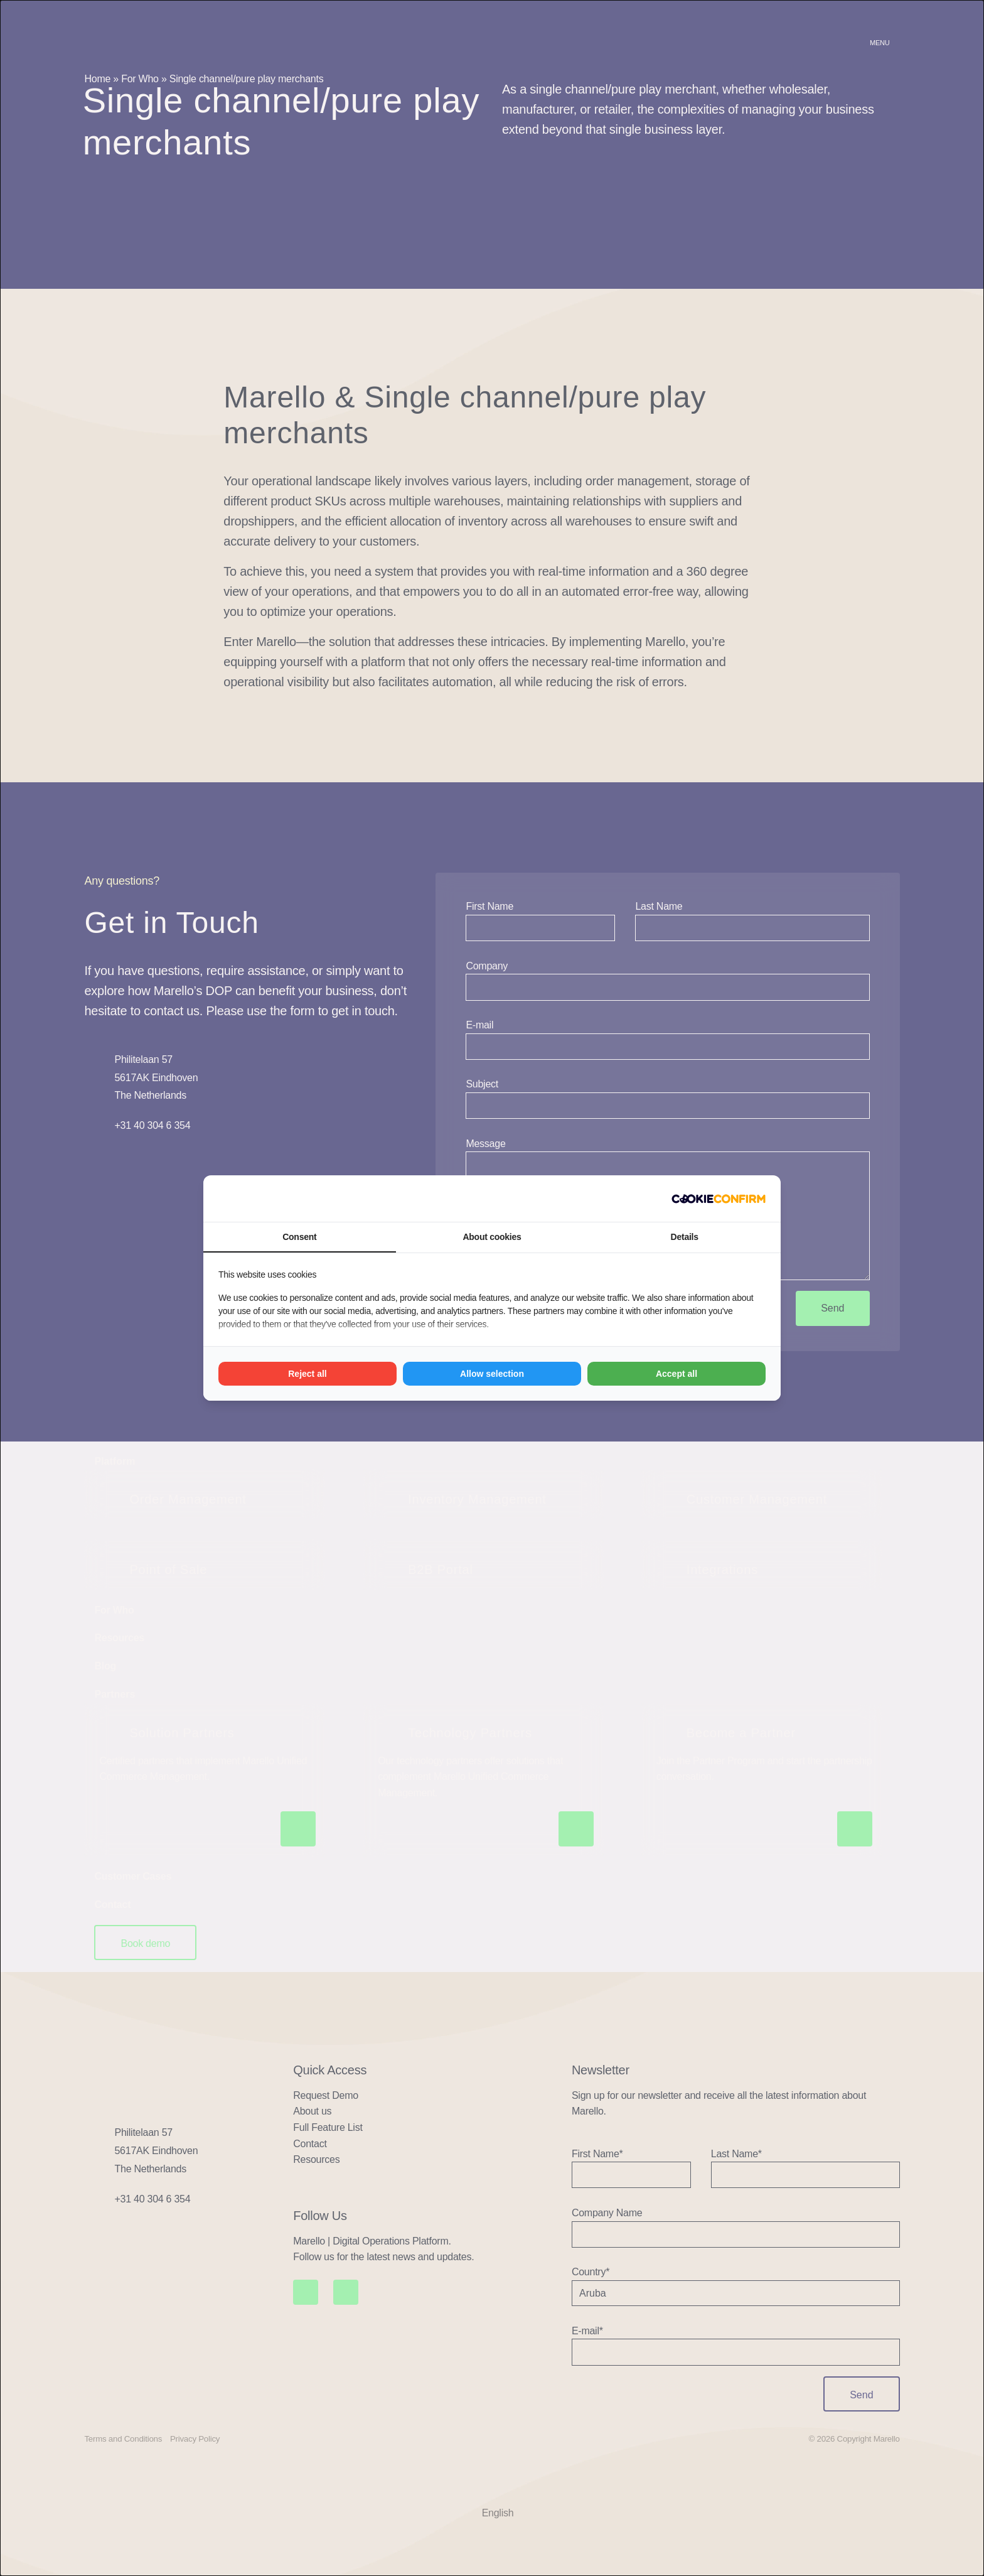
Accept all (676, 1374)
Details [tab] (684, 1237)
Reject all (307, 1374)
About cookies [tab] (492, 1237)
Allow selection (492, 1374)
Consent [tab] (299, 1237)
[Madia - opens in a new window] (718, 1198)
